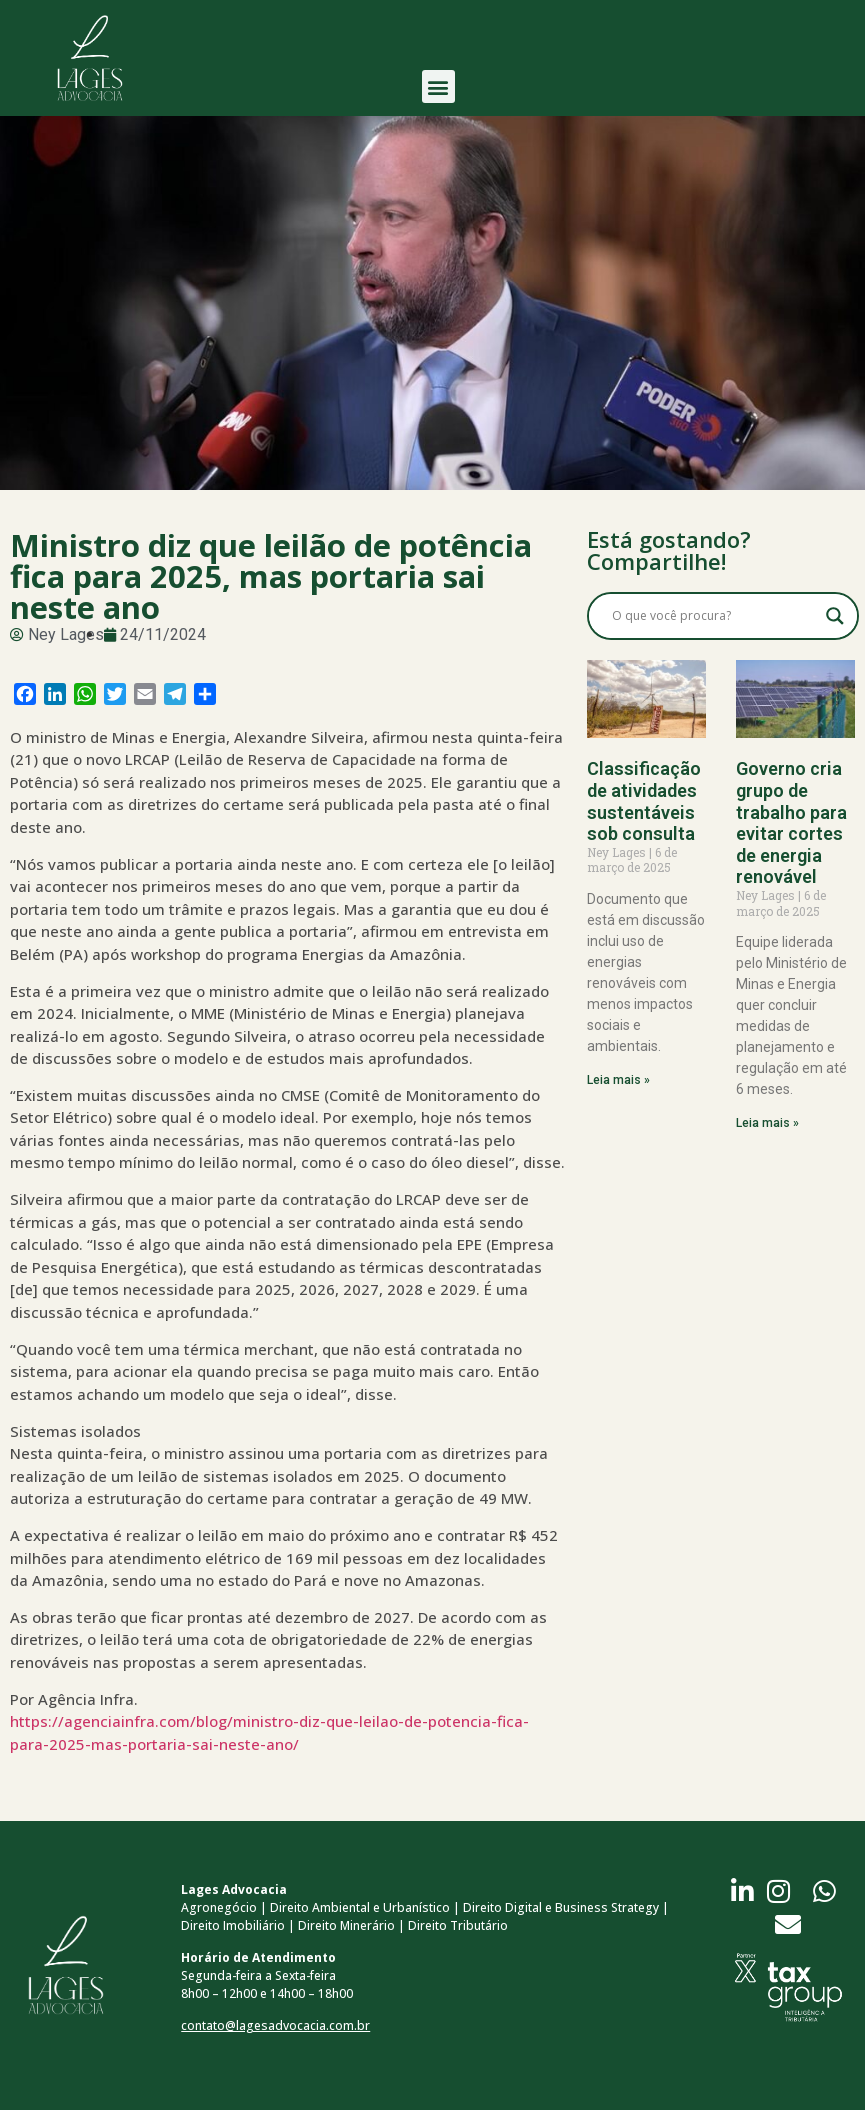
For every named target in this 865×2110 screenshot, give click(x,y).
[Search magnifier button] (835, 616)
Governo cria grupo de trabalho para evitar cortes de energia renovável (791, 822)
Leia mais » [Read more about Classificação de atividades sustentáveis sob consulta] (618, 1080)
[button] (438, 79)
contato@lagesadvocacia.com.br (275, 2025)
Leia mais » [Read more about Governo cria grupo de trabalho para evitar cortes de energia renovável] (767, 1123)
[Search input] (714, 616)
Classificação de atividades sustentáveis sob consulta (644, 801)
